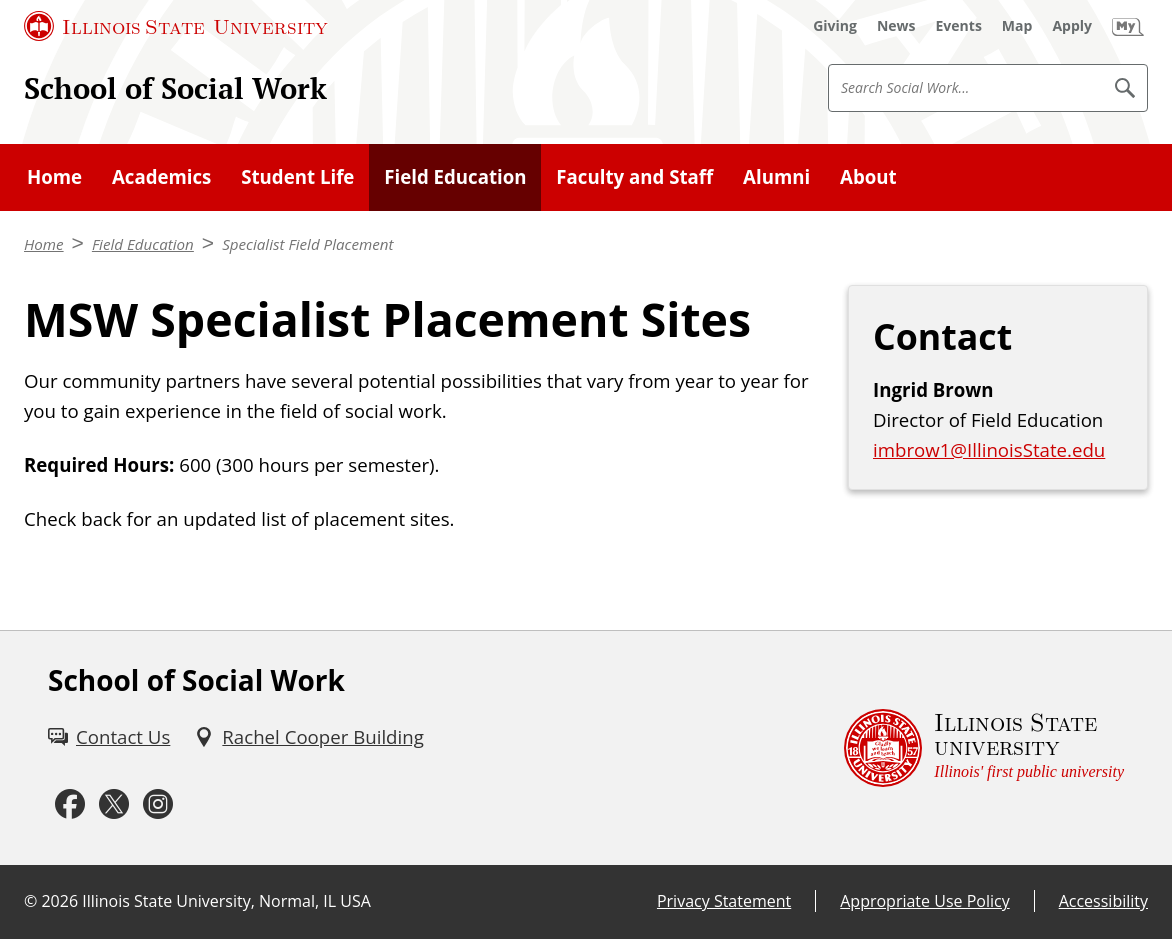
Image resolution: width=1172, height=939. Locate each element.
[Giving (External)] (835, 26)
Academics (161, 176)
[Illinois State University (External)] (176, 26)
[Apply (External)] (1072, 26)
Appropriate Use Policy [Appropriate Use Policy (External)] (924, 901)
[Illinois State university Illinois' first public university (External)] (984, 748)
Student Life (297, 176)
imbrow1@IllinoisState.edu (989, 449)
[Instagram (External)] (158, 805)
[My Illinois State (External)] (1128, 26)
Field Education (455, 176)
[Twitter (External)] (114, 805)
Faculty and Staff (634, 176)
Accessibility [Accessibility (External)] (1103, 901)
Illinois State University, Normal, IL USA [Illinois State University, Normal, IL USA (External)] (226, 901)
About (868, 176)
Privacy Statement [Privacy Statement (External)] (724, 901)
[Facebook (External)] (70, 805)
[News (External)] (896, 26)
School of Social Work (175, 88)
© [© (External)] (30, 901)
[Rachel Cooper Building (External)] (308, 737)
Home (54, 176)
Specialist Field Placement (307, 244)
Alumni (776, 176)
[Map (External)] (1017, 26)
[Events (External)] (959, 26)
